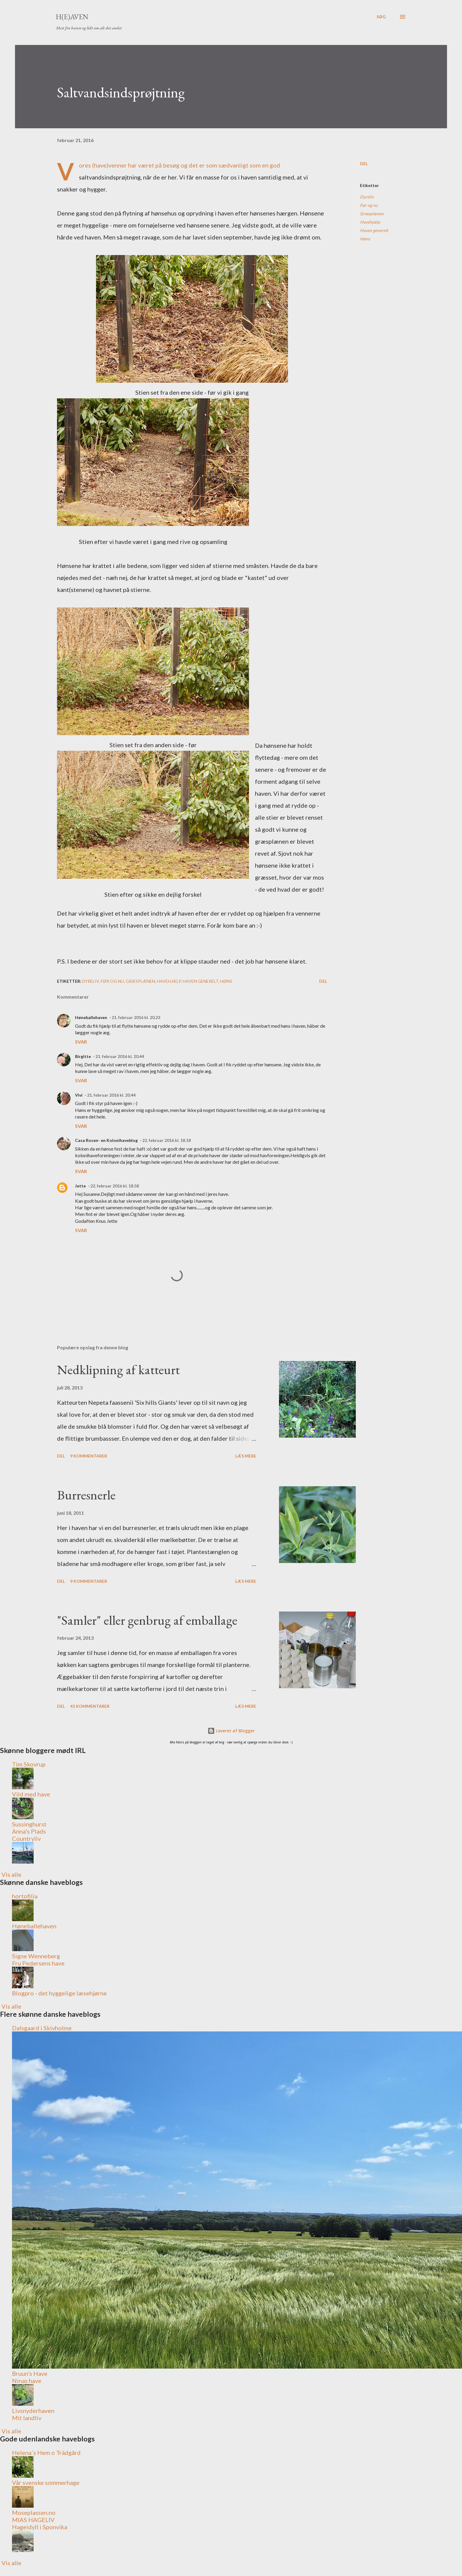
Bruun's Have (29, 2373)
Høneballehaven (91, 1017)
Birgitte (83, 1056)
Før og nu (369, 205)
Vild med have (31, 1794)
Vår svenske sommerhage (46, 2482)
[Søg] (381, 16)
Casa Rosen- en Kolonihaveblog (106, 1140)
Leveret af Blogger (231, 1731)
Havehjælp (370, 221)
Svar (81, 1041)
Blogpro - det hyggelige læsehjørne (59, 1993)
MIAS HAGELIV (33, 2519)
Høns (365, 238)
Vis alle (11, 1874)
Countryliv (26, 1838)
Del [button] (364, 163)
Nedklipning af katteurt (118, 1369)
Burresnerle (86, 1494)
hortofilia (25, 1896)
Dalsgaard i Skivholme (42, 2027)
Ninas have (26, 2380)
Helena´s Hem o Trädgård (46, 2452)
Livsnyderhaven (33, 2410)
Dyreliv (367, 196)
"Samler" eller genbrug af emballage (147, 1620)
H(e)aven (72, 16)
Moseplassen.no (34, 2512)
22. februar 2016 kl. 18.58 (114, 1185)
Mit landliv (26, 2417)
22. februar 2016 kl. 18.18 (166, 1140)
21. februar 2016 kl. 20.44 (119, 1056)
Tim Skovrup (29, 1764)
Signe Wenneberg (36, 1955)
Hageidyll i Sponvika (39, 2526)
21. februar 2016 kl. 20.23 (136, 1017)
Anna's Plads (29, 1831)
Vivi (78, 1095)
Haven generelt (374, 230)
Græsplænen (372, 213)
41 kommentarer (90, 1706)
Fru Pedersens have (38, 1963)
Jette (80, 1185)
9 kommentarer (88, 1455)
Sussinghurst (29, 1824)
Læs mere (245, 1455)
